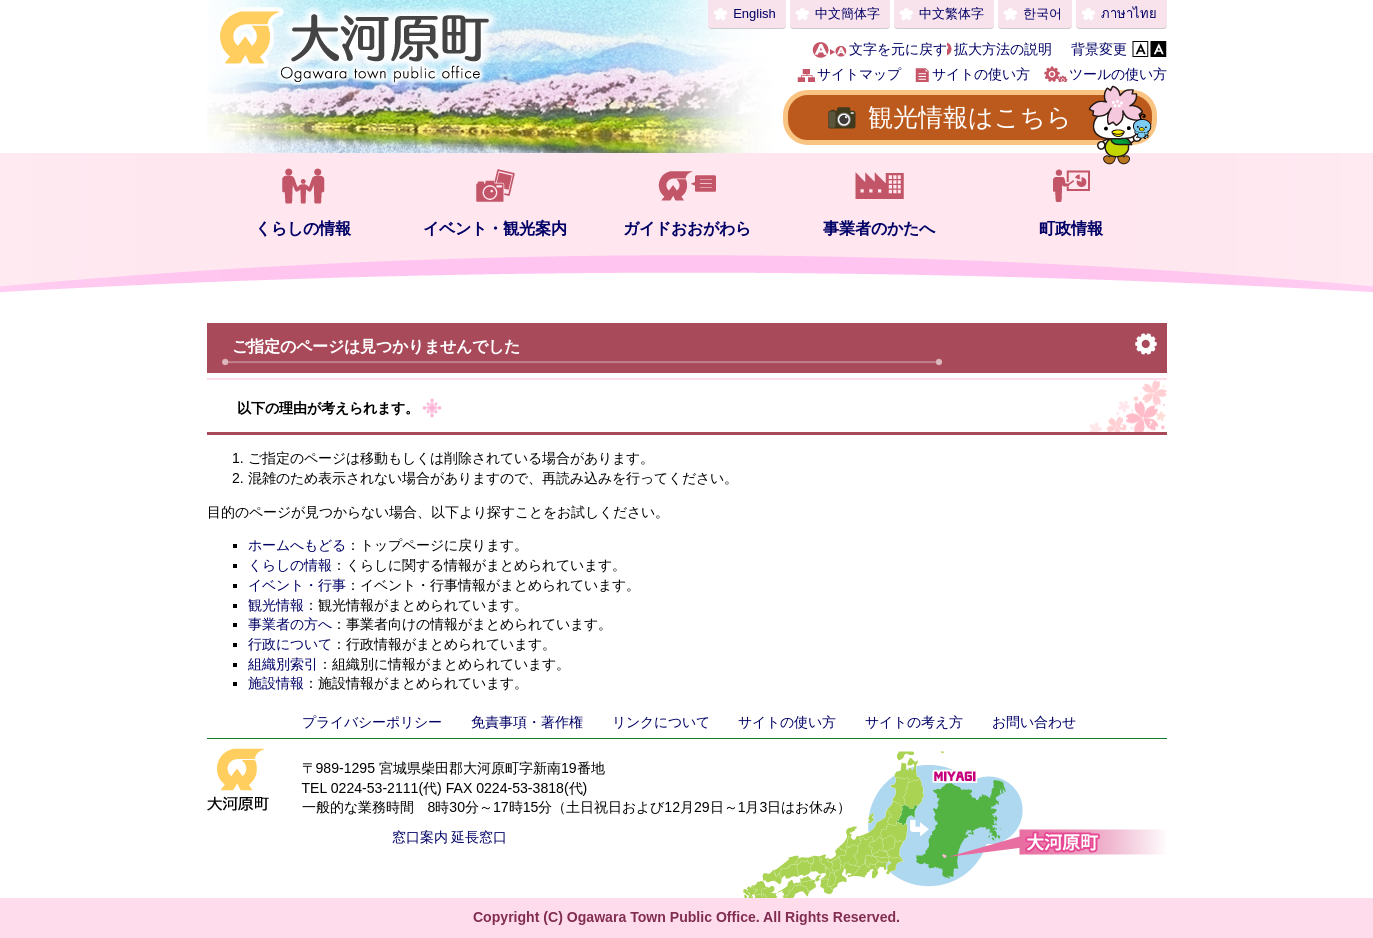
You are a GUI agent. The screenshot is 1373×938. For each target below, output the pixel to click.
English (754, 13)
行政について (290, 644)
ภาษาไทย (1129, 13)
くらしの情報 (303, 228)
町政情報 (1071, 228)
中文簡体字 (847, 13)
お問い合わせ (1034, 722)
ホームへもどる (297, 545)
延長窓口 (479, 837)
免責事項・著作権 (527, 722)
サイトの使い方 (981, 74)
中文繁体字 (951, 13)
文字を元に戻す (898, 49)
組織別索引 (283, 664)
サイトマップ (859, 74)
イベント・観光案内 (495, 228)
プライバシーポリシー (372, 722)
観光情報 (276, 605)
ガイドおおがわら (687, 228)
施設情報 (276, 683)
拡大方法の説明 (1003, 49)
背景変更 (1099, 49)
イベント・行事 (297, 585)
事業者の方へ (290, 624)
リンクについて (661, 722)
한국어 (1042, 13)
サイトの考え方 (914, 722)
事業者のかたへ (879, 228)
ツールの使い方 (1118, 74)
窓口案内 (420, 837)
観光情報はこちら (970, 117)
